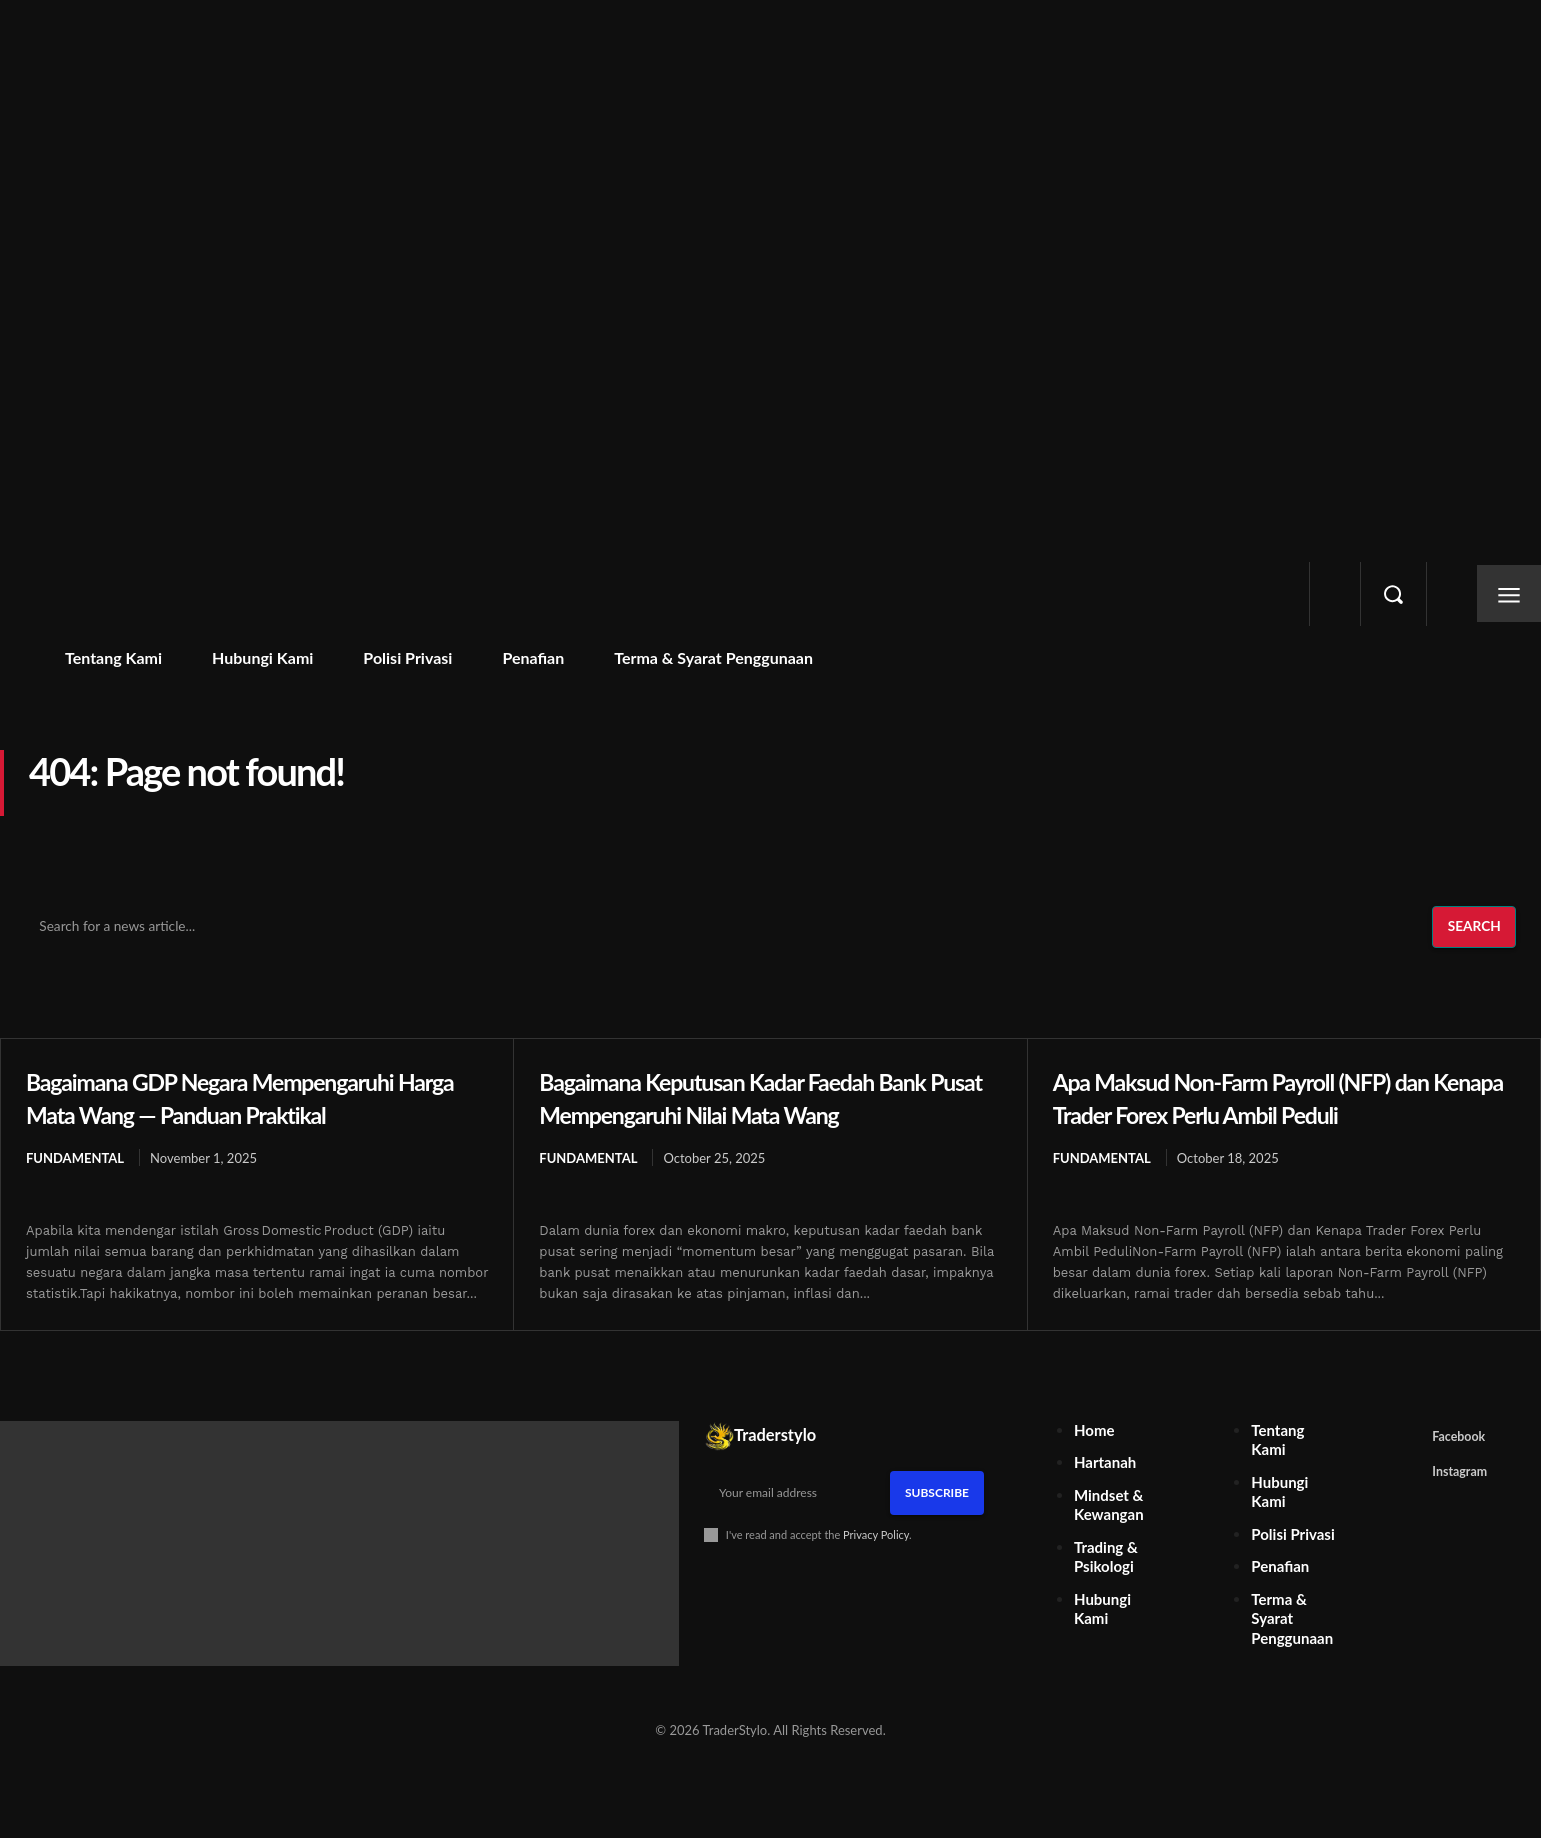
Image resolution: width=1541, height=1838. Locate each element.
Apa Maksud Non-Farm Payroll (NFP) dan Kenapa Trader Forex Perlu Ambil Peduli (1282, 1097)
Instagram (1463, 1508)
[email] (797, 1526)
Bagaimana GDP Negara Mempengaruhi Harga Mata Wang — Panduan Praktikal (249, 1097)
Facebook (1462, 1471)
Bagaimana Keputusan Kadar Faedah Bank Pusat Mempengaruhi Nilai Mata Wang (750, 1113)
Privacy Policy (876, 1567)
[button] (1393, 594)
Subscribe (937, 1525)
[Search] (1473, 928)
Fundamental (75, 1159)
